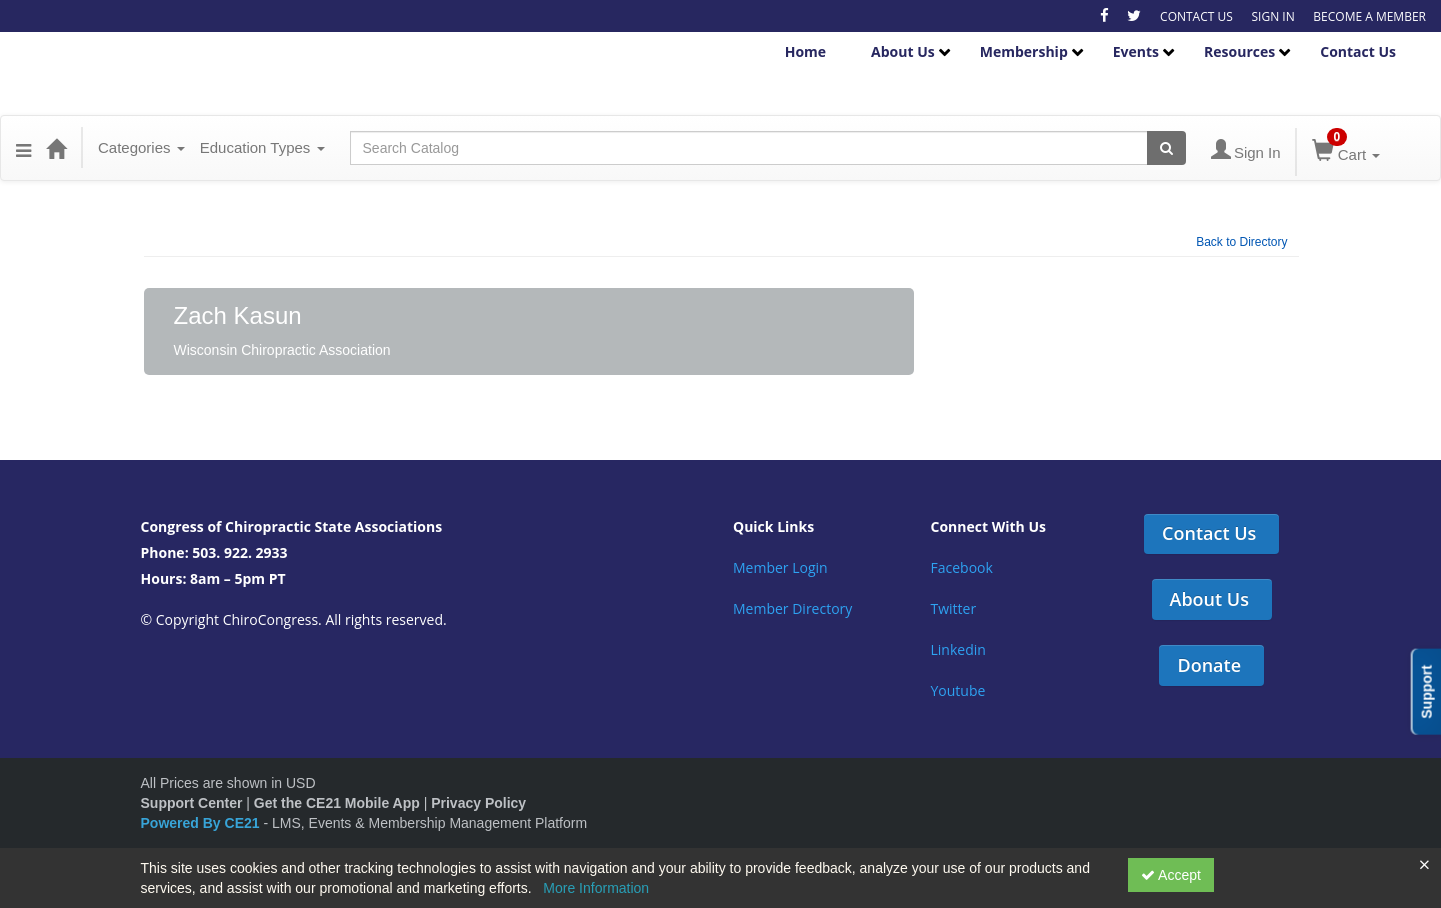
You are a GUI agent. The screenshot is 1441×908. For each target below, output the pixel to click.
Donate (1209, 665)
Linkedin (958, 649)
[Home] (56, 148)
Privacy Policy (478, 803)
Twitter (954, 608)
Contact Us (1358, 51)
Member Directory (792, 608)
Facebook (962, 567)
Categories (141, 147)
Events (1136, 51)
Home (805, 51)
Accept (1171, 875)
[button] (23, 148)
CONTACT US (1196, 16)
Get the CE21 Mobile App (337, 803)
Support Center (192, 803)
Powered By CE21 (202, 823)
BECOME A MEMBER (1369, 16)
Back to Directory (1241, 242)
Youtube (958, 690)
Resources (1239, 51)
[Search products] (1166, 148)
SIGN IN (1272, 16)
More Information (596, 888)
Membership (1024, 51)
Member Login (780, 567)
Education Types (262, 147)
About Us (903, 51)
